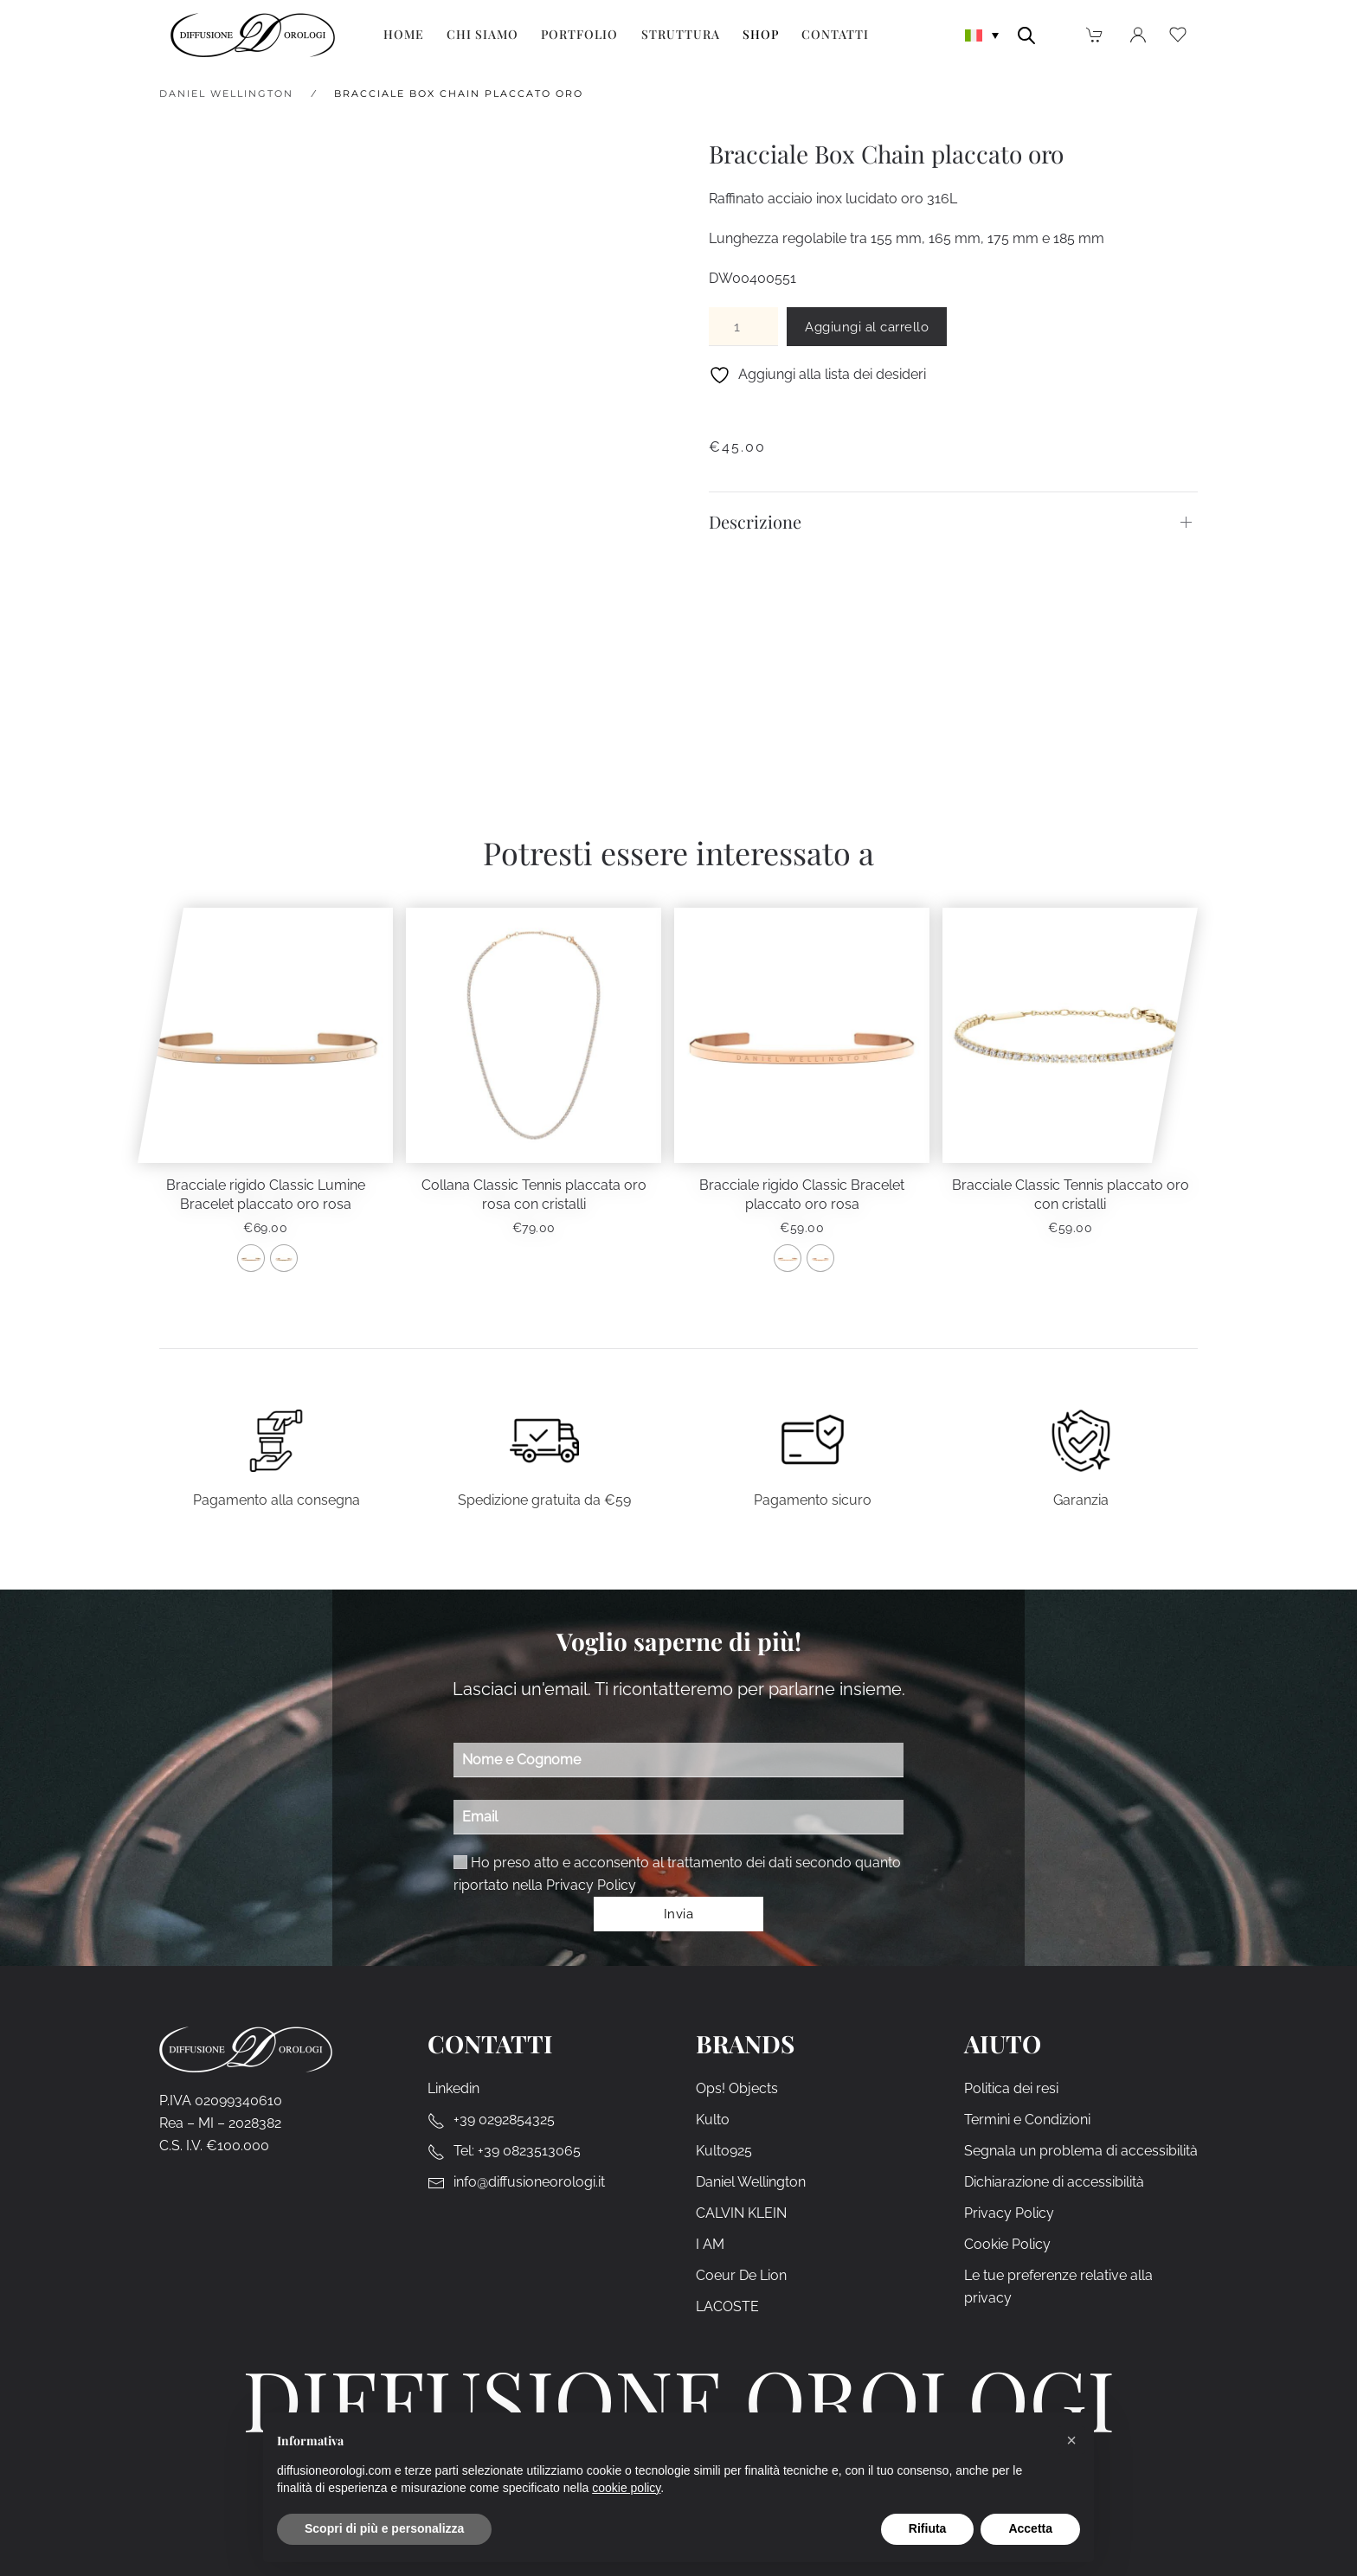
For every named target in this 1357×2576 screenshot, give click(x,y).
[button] (1071, 2440)
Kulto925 (724, 2151)
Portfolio (579, 34)
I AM (710, 2245)
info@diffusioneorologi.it (529, 2183)
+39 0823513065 (529, 2151)
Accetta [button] (1030, 2528)
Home (403, 34)
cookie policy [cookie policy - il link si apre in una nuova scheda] (626, 2488)
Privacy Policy (591, 1885)
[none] (982, 34)
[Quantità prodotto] (743, 326)
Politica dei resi (1011, 2089)
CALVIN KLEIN (741, 2214)
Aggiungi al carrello (867, 327)
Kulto (713, 2120)
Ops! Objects (737, 2089)
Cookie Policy (1007, 2245)
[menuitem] (982, 34)
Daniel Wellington (751, 2183)
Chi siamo (482, 34)
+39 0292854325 (504, 2120)
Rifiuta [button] (928, 2528)
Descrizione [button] (755, 521)
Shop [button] (761, 34)
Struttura (680, 34)
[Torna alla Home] (252, 34)
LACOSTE (727, 2307)
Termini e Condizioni (1027, 2120)
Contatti (835, 34)
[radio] (251, 1258)
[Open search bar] (1026, 34)
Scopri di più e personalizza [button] (384, 2528)
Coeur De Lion (741, 2276)
